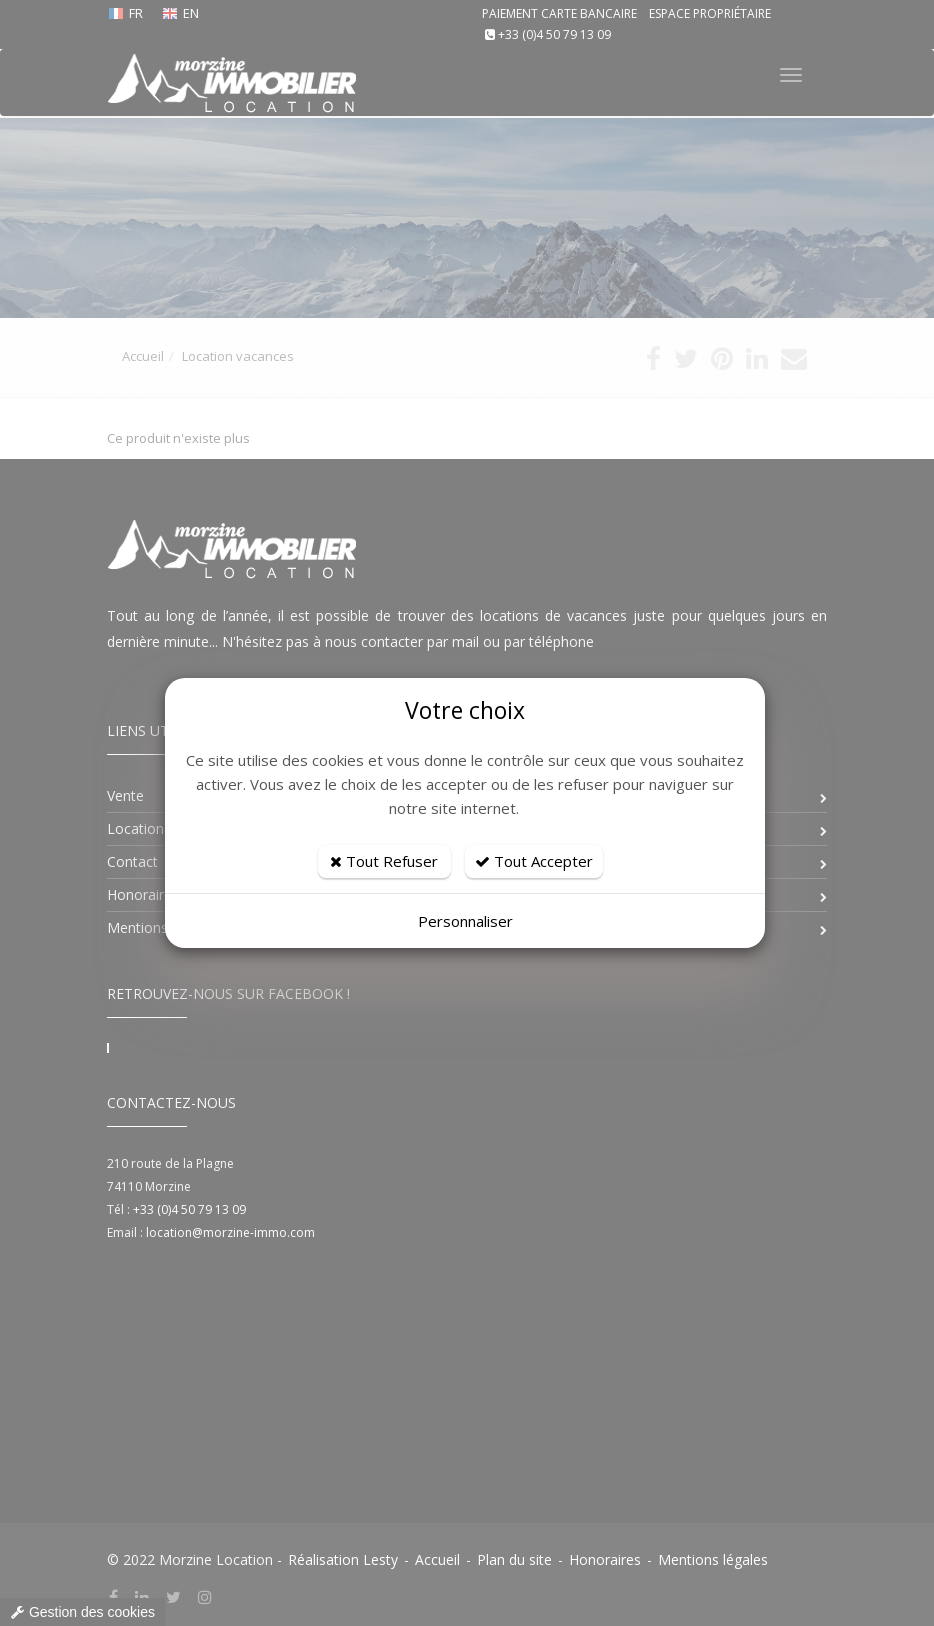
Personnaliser (465, 921)
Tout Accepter (534, 861)
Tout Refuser (384, 861)
